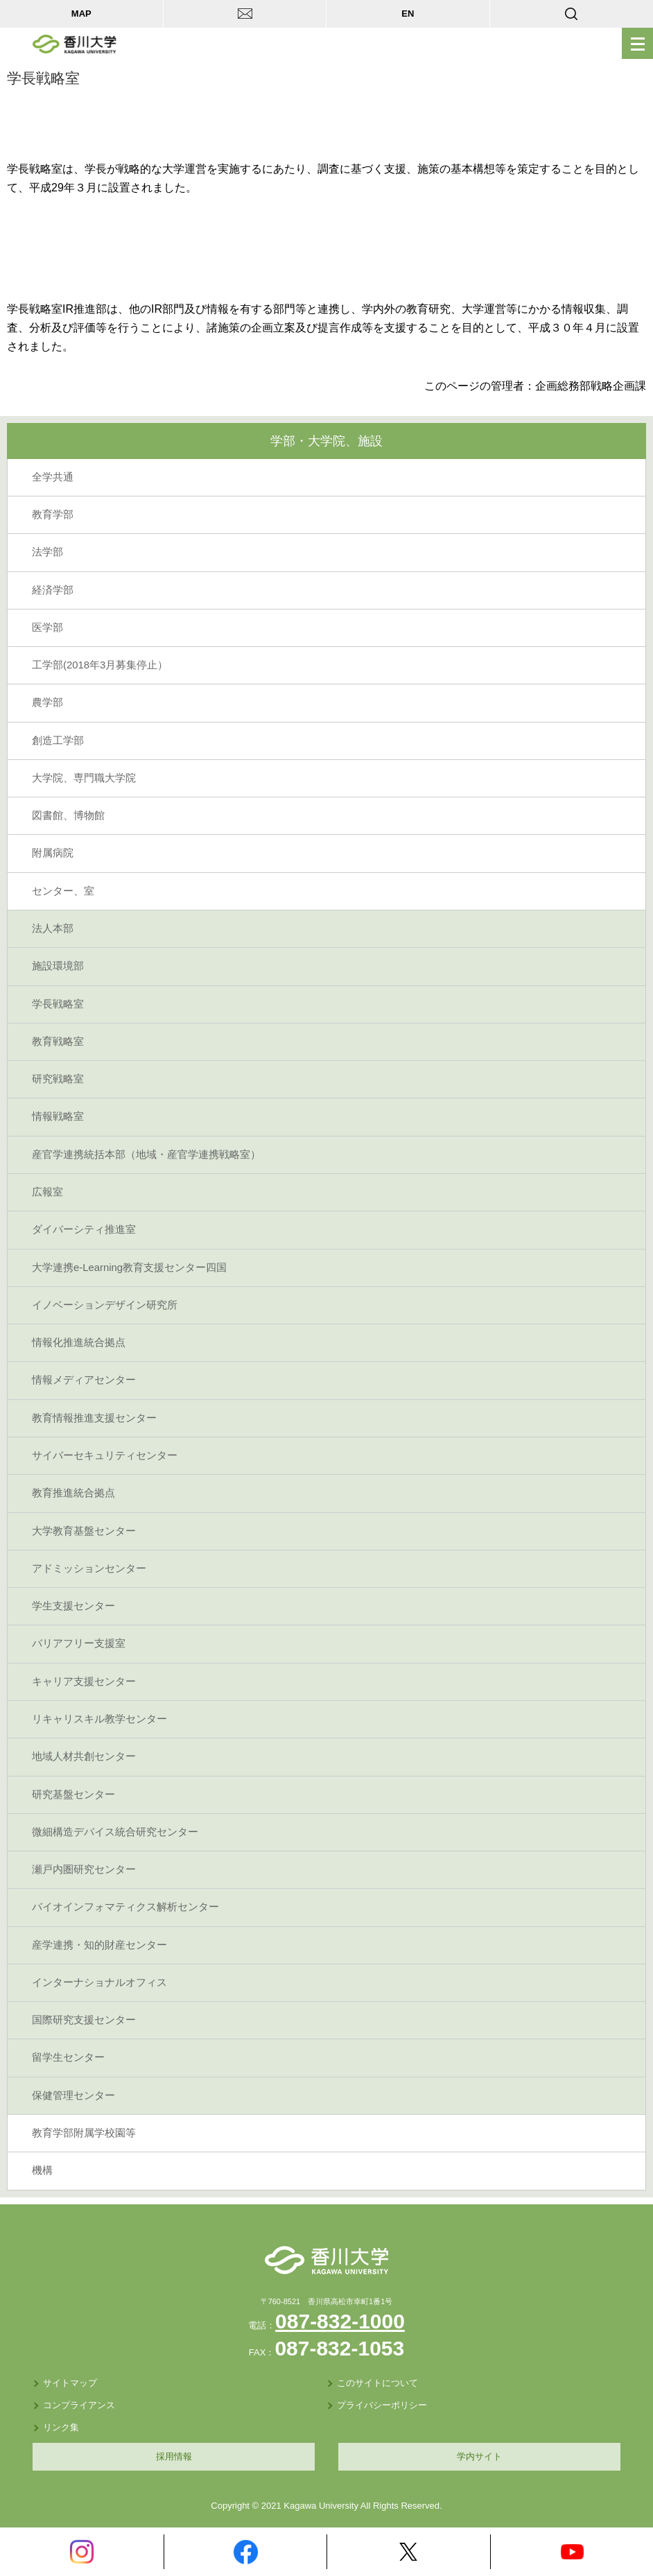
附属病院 (52, 852)
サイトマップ (70, 2383)
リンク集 (61, 2427)
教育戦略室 (58, 1041)
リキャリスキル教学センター (99, 1718)
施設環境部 (58, 965)
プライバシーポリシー (382, 2405)
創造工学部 (58, 740)
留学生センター (68, 2057)
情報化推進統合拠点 (78, 1342)
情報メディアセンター (84, 1379)
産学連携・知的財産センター (99, 1945)
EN (407, 13)
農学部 (47, 702)
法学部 (47, 551)
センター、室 (63, 891)
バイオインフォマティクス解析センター (125, 1906)
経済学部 (52, 590)
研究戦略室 (58, 1078)
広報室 (47, 1192)
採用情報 (174, 2456)
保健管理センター (73, 2095)
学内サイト (479, 2456)
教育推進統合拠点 (73, 1492)
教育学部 (52, 514)
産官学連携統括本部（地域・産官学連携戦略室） (146, 1154)
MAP (81, 13)
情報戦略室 (58, 1116)
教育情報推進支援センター (94, 1418)
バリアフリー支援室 (78, 1643)
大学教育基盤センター (84, 1531)
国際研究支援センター (84, 2019)
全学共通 (52, 477)
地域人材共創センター (84, 1756)
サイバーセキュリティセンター (104, 1455)
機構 (42, 2170)
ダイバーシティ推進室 (84, 1229)
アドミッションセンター (89, 1568)
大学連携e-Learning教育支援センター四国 (129, 1267)
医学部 (47, 627)
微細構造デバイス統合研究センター (115, 1832)
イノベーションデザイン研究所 (104, 1305)
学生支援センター (73, 1605)
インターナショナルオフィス (99, 1982)
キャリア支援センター (84, 1681)
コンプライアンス (79, 2405)
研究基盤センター (73, 1794)
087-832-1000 (340, 2321)
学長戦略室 (58, 1004)
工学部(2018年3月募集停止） (100, 665)
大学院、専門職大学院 (84, 778)
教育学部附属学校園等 (84, 2132)
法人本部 (52, 928)
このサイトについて (377, 2383)
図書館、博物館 (68, 815)
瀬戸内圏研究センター (84, 1869)
